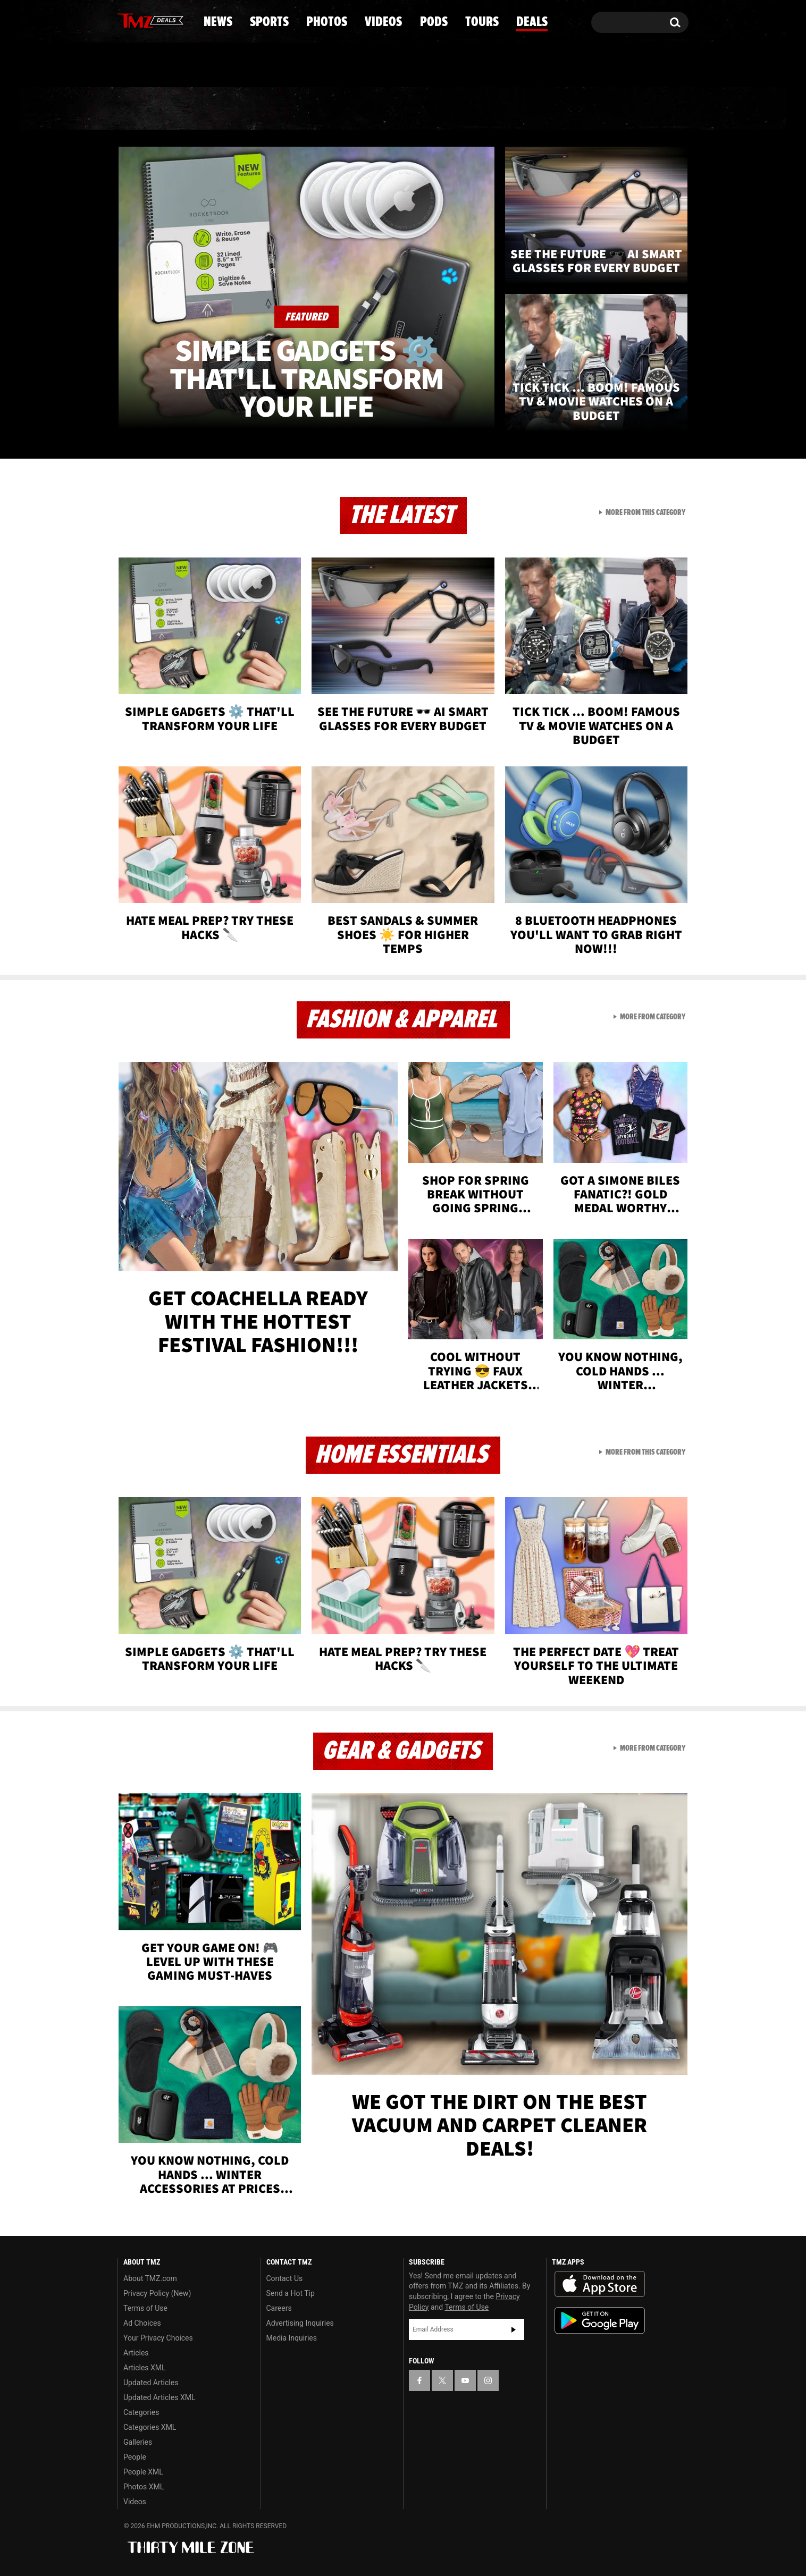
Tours (563, 109)
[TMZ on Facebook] (126, 20)
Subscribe (513, 2329)
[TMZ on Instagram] (181, 20)
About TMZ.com (150, 2278)
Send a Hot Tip (290, 2293)
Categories (141, 2412)
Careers (279, 2308)
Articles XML (144, 2367)
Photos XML (143, 2486)
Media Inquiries (291, 2338)
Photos (316, 109)
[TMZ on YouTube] (465, 2380)
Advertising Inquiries (300, 2323)
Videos (405, 109)
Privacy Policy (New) (157, 2293)
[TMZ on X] (142, 20)
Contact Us (284, 2278)
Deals (642, 109)
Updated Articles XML (159, 2397)
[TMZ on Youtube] (160, 19)
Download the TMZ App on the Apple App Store (600, 2284)
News (143, 109)
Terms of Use (145, 2308)
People (134, 2457)
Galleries (137, 2442)
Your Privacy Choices (158, 2338)
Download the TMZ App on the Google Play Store (600, 2320)
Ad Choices (142, 2323)
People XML (143, 2472)
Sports (225, 109)
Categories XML (149, 2427)
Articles (136, 2353)
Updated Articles (150, 2382)
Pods (486, 109)
